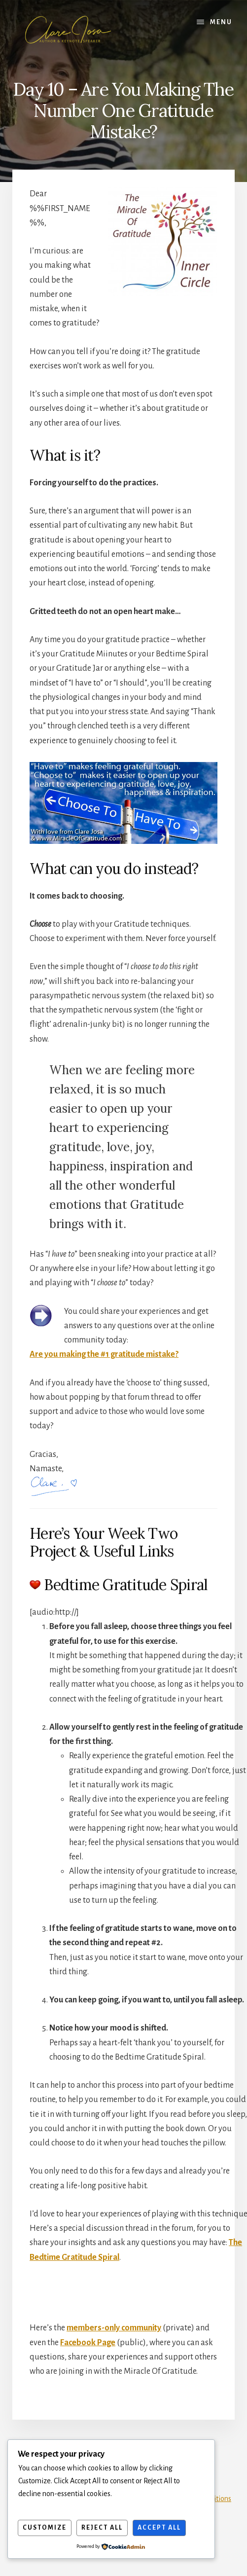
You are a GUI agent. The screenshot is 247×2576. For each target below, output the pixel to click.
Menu (221, 22)
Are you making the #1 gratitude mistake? (104, 1354)
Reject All (102, 2527)
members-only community (114, 2327)
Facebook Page (87, 2342)
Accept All (159, 2527)
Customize (45, 2527)
